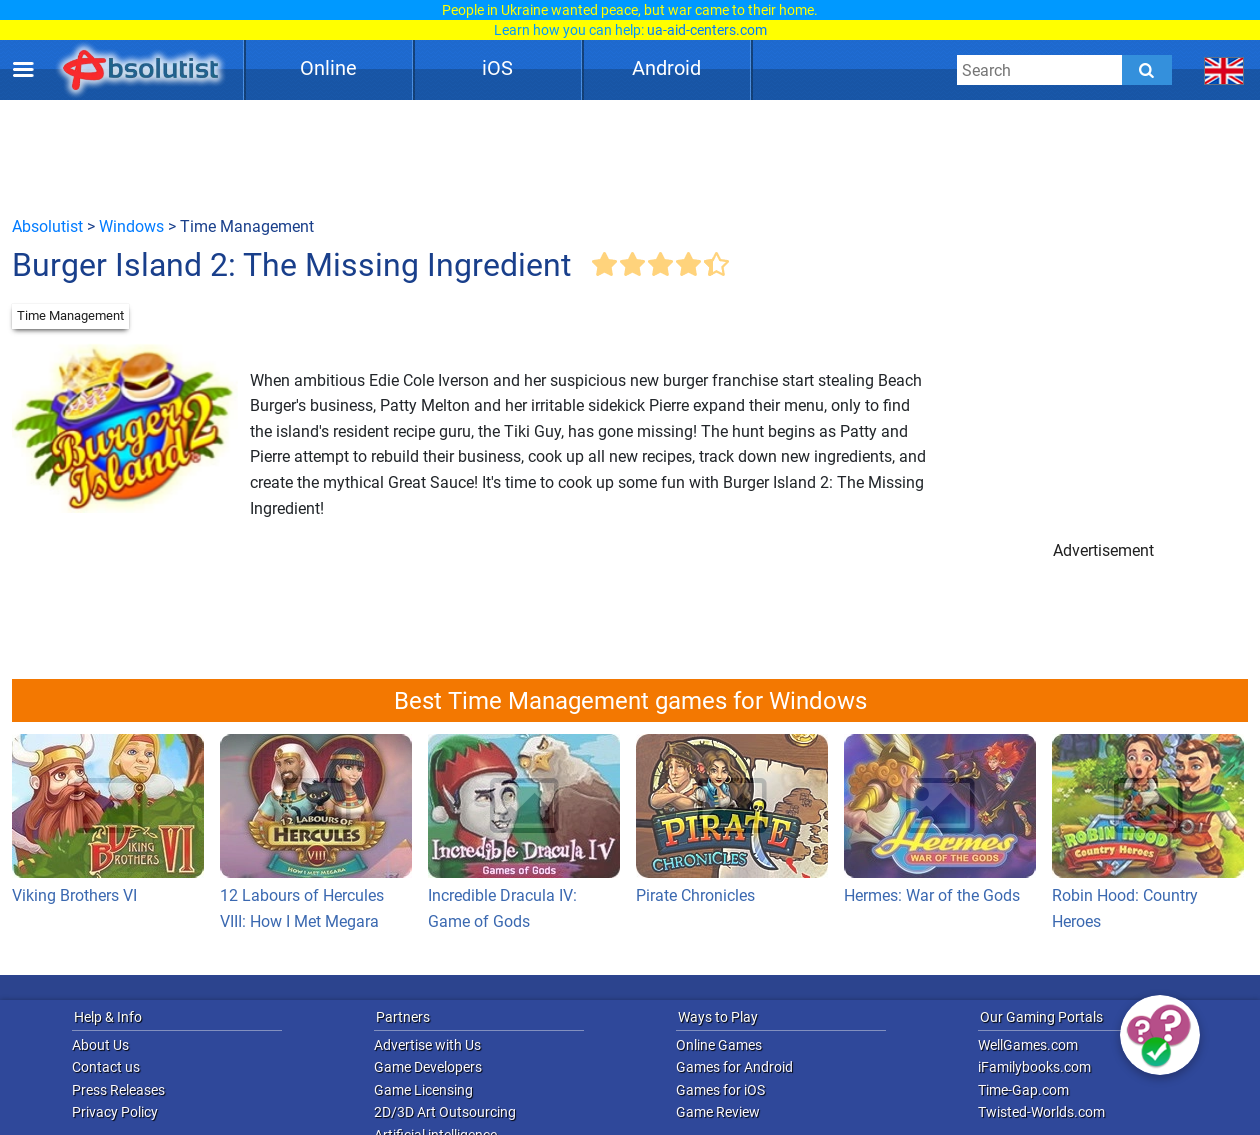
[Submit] (1147, 70)
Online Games (719, 1045)
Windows (131, 226)
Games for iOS (720, 1090)
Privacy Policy (115, 1112)
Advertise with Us (427, 1045)
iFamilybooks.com (1034, 1067)
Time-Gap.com (1023, 1090)
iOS (497, 68)
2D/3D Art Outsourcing (445, 1112)
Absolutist (47, 226)
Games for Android (734, 1067)
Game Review (718, 1112)
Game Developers (428, 1067)
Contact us (106, 1067)
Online (328, 68)
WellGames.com (1028, 1045)
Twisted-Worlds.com (1041, 1112)
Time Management (70, 315)
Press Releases (118, 1090)
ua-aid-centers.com (707, 30)
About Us (100, 1045)
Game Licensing (423, 1090)
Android (666, 68)
